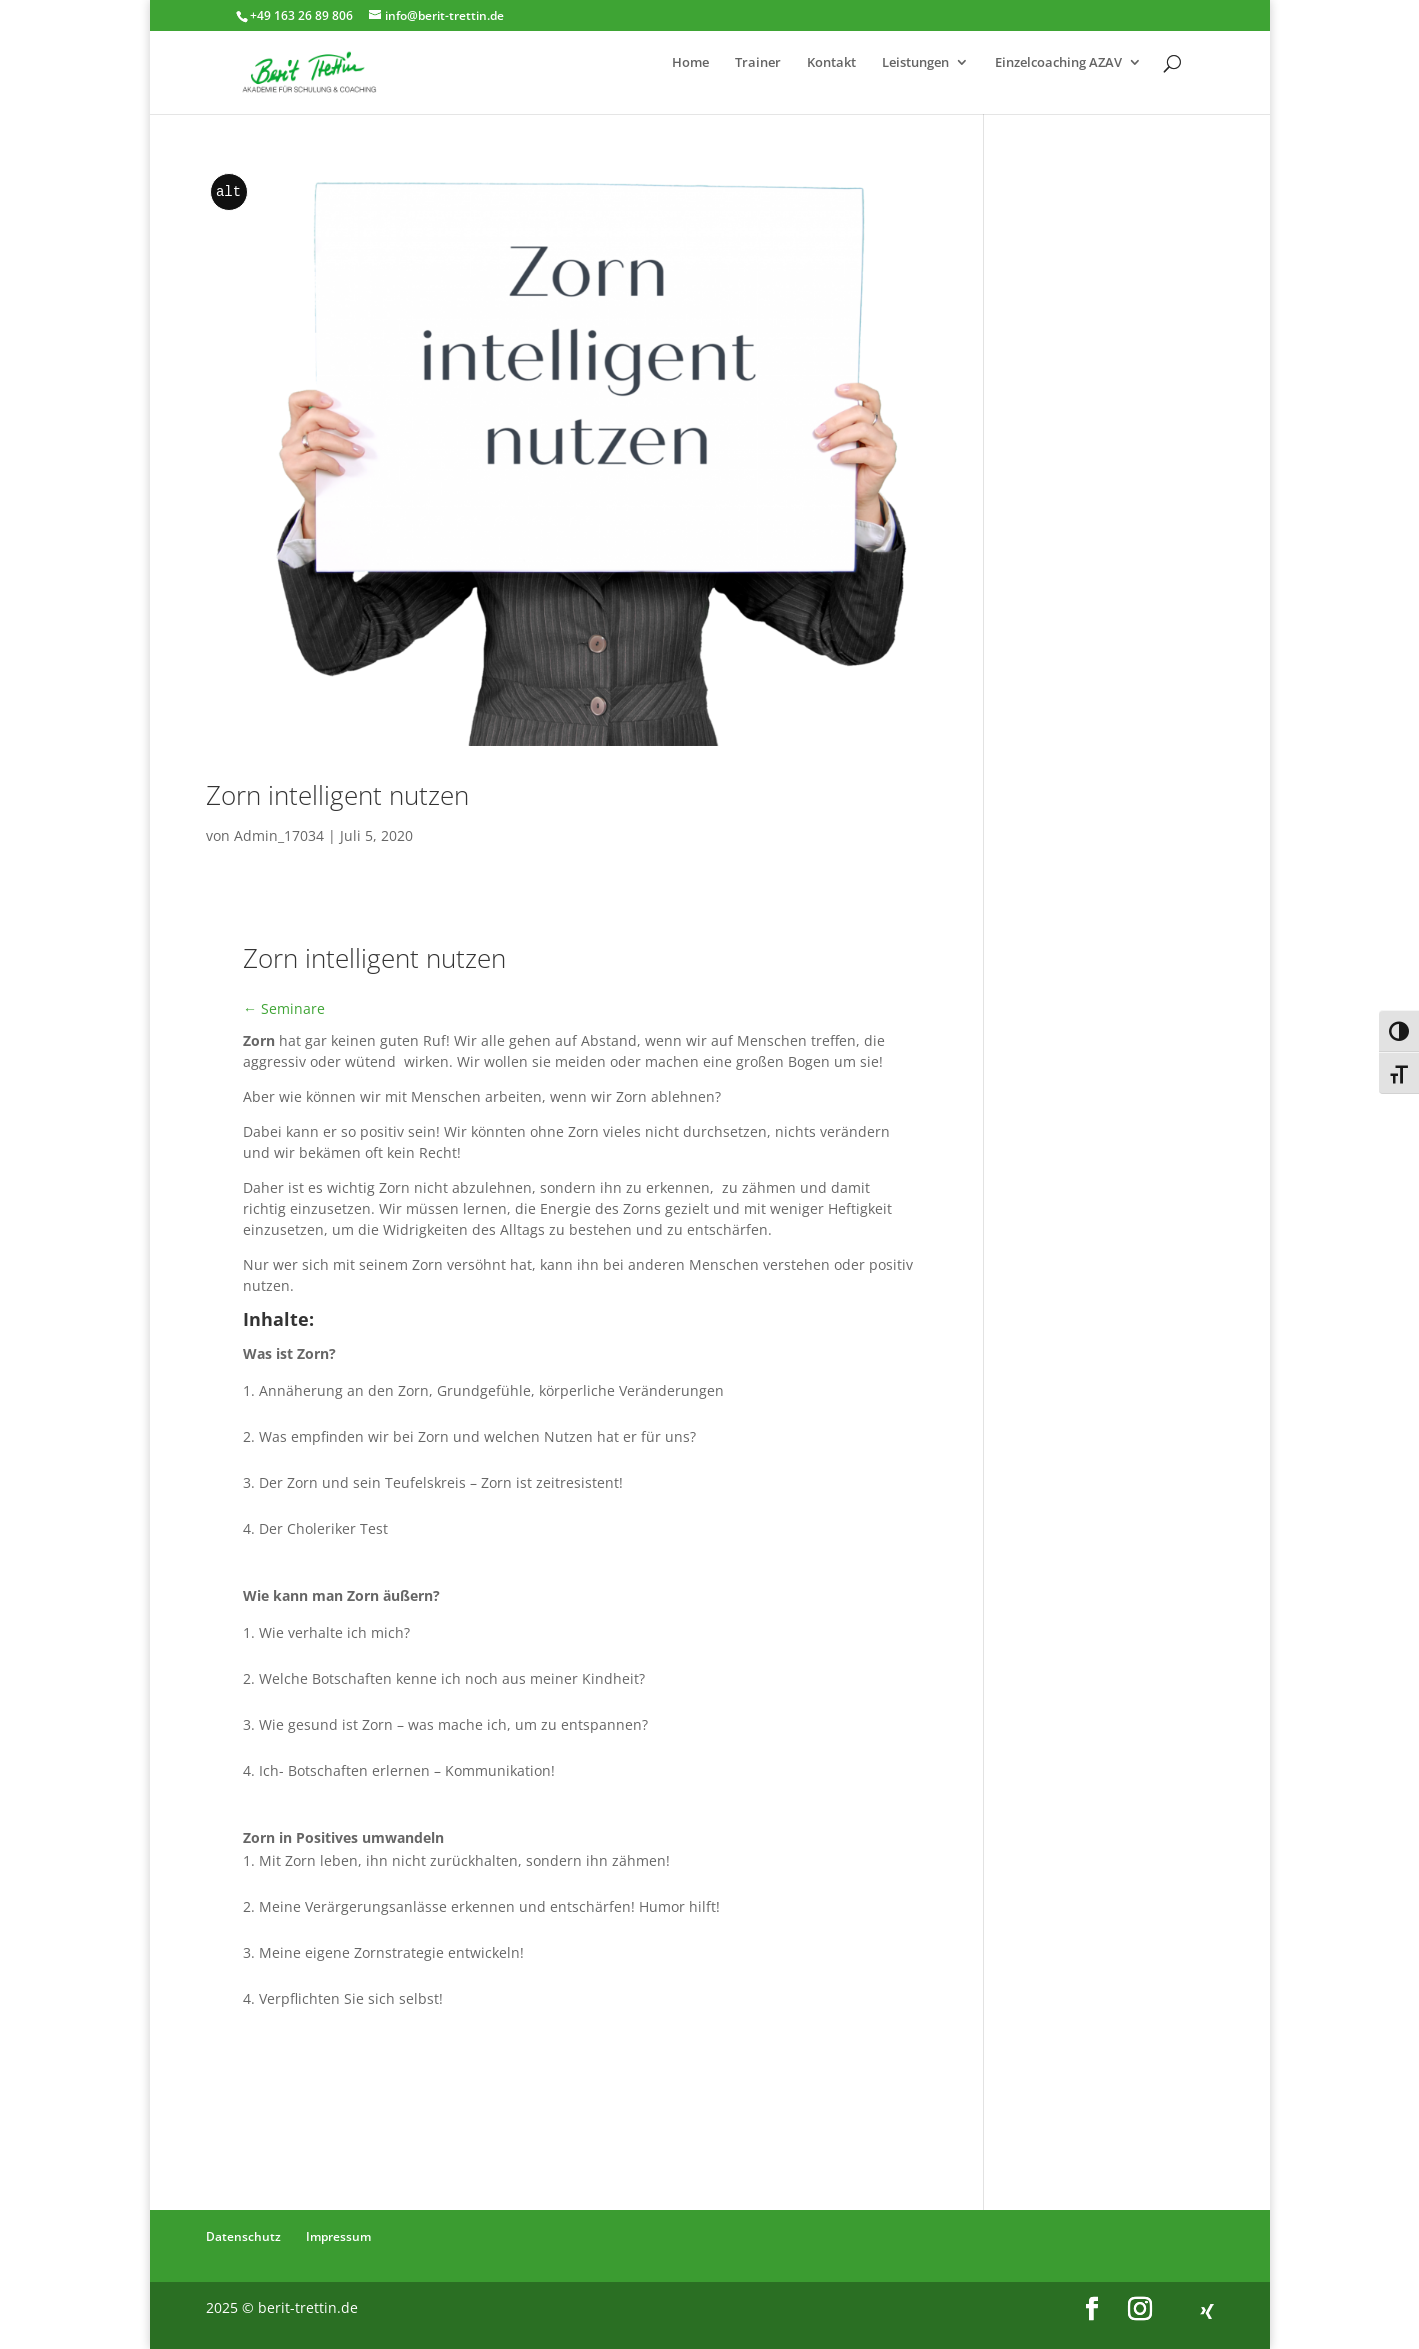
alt (228, 192)
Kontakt (831, 63)
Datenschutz (243, 2236)
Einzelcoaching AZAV (1058, 63)
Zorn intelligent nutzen (337, 795)
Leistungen (915, 63)
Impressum (338, 2236)
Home (690, 63)
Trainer (758, 63)
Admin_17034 (279, 835)
